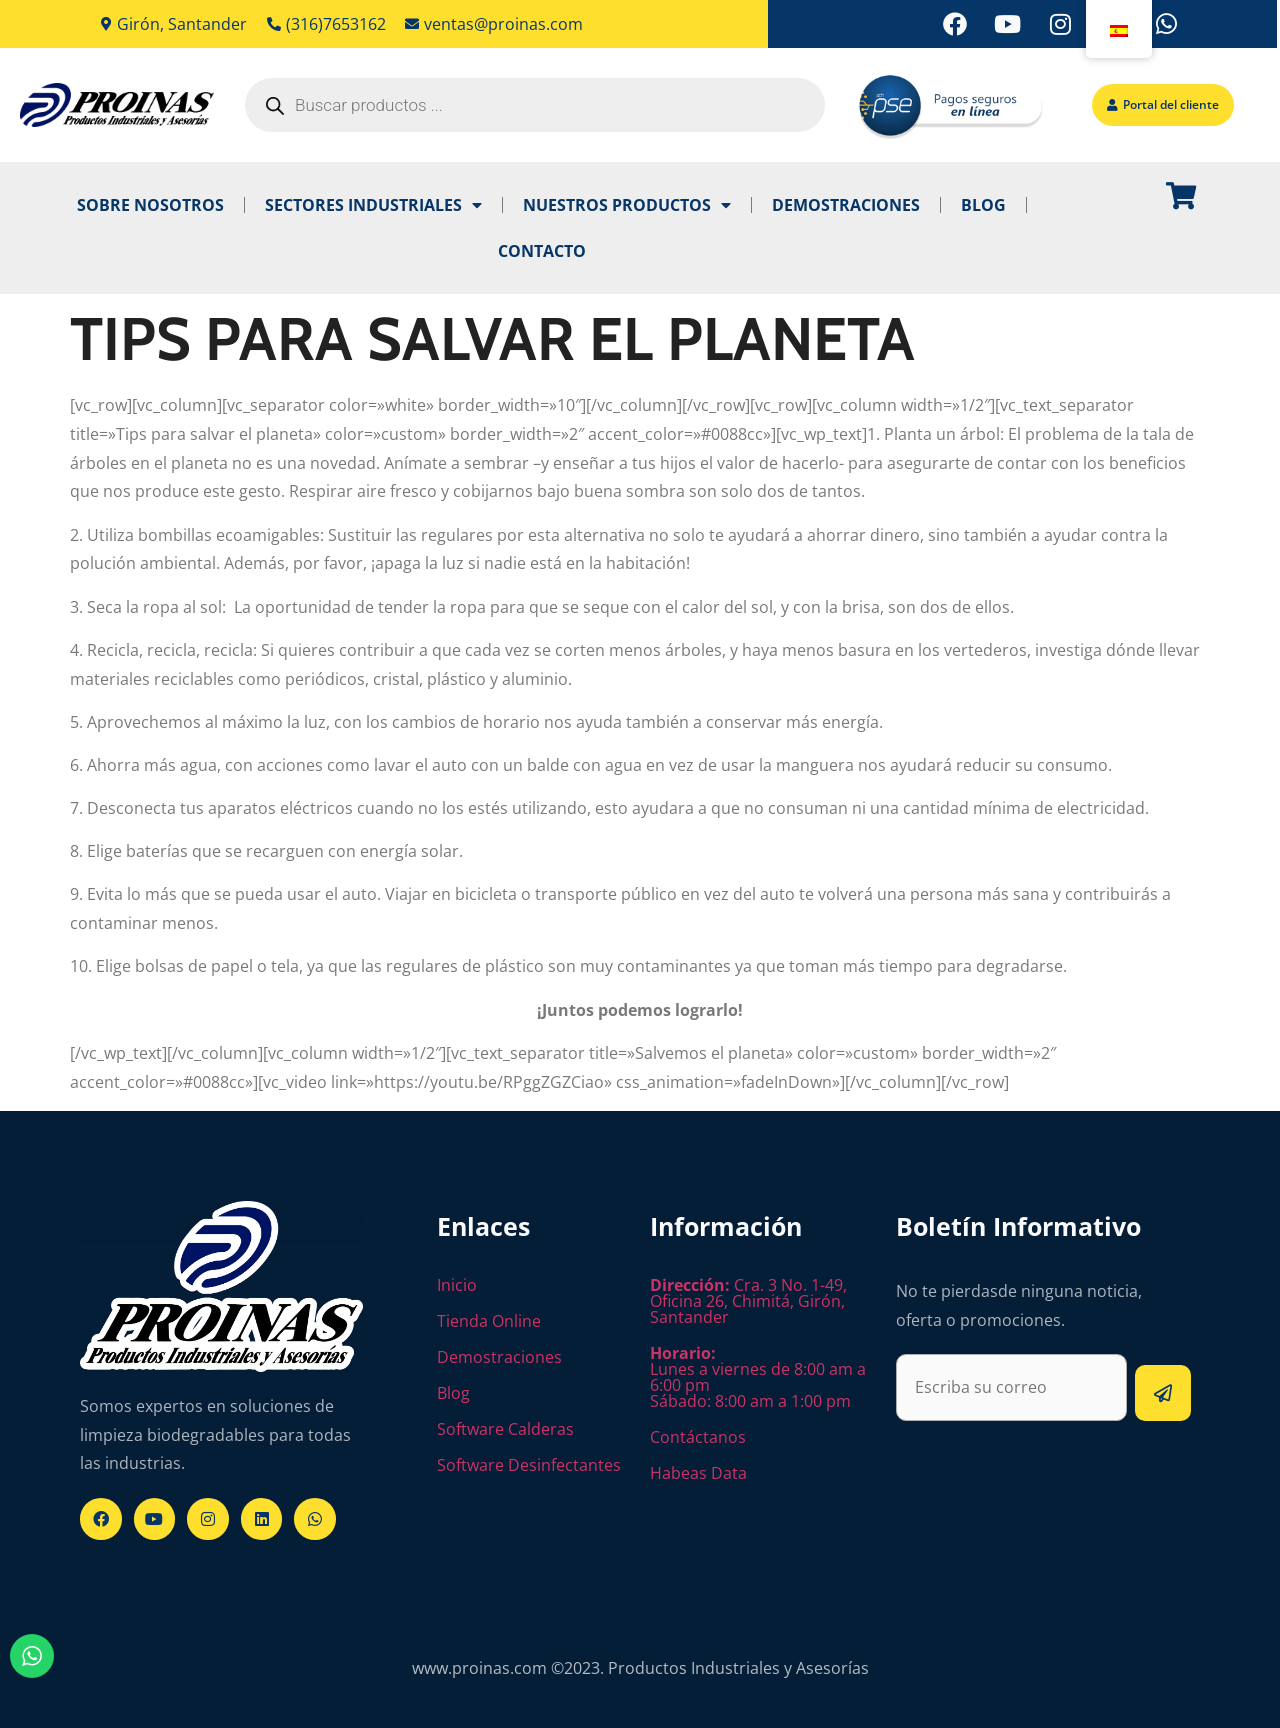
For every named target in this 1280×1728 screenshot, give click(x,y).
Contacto (542, 251)
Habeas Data (698, 1473)
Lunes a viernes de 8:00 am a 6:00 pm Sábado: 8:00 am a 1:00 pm (758, 1377)
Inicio (457, 1285)
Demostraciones (846, 205)
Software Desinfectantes (529, 1465)
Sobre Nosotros (150, 205)
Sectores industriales (373, 205)
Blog (983, 205)
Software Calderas (505, 1429)
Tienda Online (489, 1321)
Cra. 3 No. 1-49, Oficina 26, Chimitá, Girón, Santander (748, 1301)
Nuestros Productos (627, 205)
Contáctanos (698, 1437)
